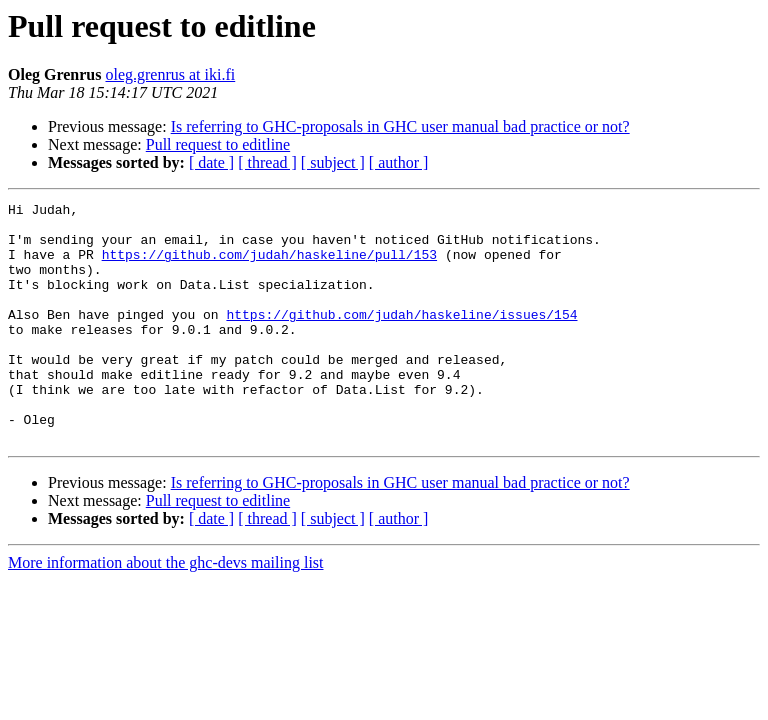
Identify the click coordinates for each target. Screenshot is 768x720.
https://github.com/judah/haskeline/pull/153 (269, 266)
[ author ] (399, 162)
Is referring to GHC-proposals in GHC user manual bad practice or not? (400, 126)
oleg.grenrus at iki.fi (170, 74)
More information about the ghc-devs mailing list (166, 610)
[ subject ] (333, 162)
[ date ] (211, 162)
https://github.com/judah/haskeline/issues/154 (401, 338)
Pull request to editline (218, 144)
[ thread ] (267, 162)
